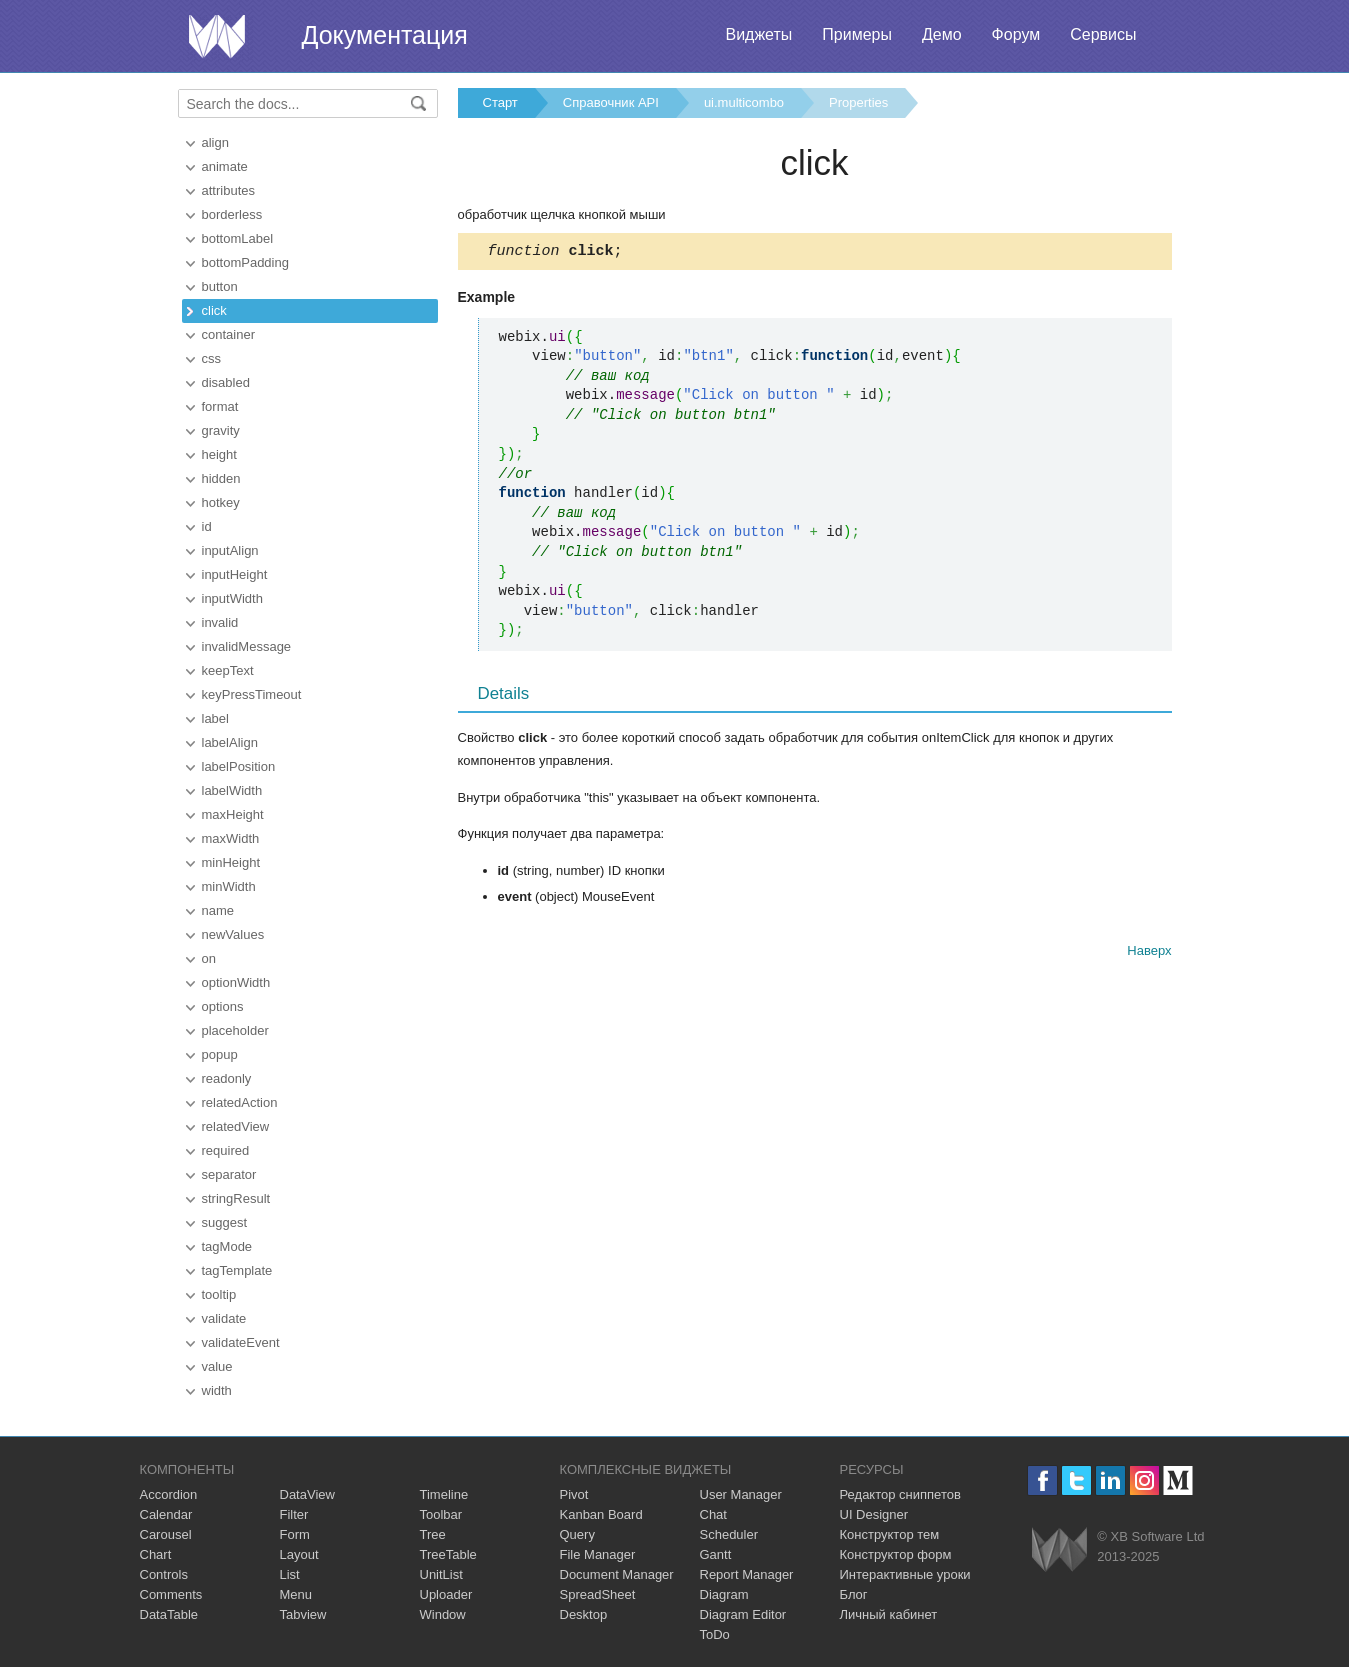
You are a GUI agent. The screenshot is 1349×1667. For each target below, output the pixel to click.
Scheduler (729, 1534)
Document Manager (617, 1574)
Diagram (724, 1594)
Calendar (166, 1514)
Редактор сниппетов (900, 1494)
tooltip (219, 1294)
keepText (228, 670)
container (228, 334)
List (290, 1574)
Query (577, 1534)
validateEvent (241, 1342)
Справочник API (611, 102)
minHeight (231, 862)
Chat (713, 1514)
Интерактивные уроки (905, 1574)
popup (220, 1054)
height (219, 454)
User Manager (741, 1494)
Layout (299, 1554)
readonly (227, 1078)
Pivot (574, 1494)
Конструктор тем (890, 1534)
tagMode (227, 1246)
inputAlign (230, 550)
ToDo (715, 1634)
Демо (942, 34)
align (215, 142)
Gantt (716, 1554)
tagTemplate (237, 1270)
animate (225, 166)
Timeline (444, 1494)
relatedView (236, 1126)
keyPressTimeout (252, 694)
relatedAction (240, 1102)
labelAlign (230, 742)
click (214, 310)
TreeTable (448, 1554)
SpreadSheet (598, 1594)
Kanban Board (601, 1514)
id (207, 526)
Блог (854, 1594)
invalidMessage (247, 646)
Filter (294, 1514)
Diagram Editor (743, 1614)
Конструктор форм (896, 1554)
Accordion (169, 1494)
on (209, 958)
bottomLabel (238, 238)
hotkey (221, 502)
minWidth (229, 886)
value (217, 1366)
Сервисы (1103, 34)
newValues (233, 934)
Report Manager (747, 1574)
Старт (500, 102)
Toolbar (441, 1514)
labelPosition (239, 766)
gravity (221, 430)
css (212, 358)
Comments (171, 1594)
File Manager (598, 1554)
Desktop (584, 1614)
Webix (1059, 1549)
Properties (858, 102)
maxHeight (233, 814)
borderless (232, 214)
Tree (433, 1534)
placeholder (235, 1030)
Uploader (446, 1594)
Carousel (166, 1534)
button (220, 286)
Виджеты (758, 34)
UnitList (441, 1574)
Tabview (303, 1614)
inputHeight (235, 574)
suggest (225, 1222)
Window (443, 1614)
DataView (307, 1494)
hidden (221, 478)
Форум (1016, 34)
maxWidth (231, 838)
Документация (385, 35)
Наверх (1149, 953)
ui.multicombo (744, 102)
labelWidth (232, 790)
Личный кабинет (889, 1614)
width (217, 1390)
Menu (296, 1594)
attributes (228, 190)
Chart (156, 1554)
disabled (226, 382)
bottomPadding (245, 262)
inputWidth (232, 598)
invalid (220, 622)
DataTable (169, 1614)
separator (229, 1174)
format (220, 406)
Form (295, 1534)
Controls (164, 1574)
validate (224, 1318)
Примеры (857, 34)
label (215, 718)
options (223, 1006)
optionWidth (236, 982)
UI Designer (874, 1514)
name (218, 910)
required (226, 1150)
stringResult (236, 1198)
